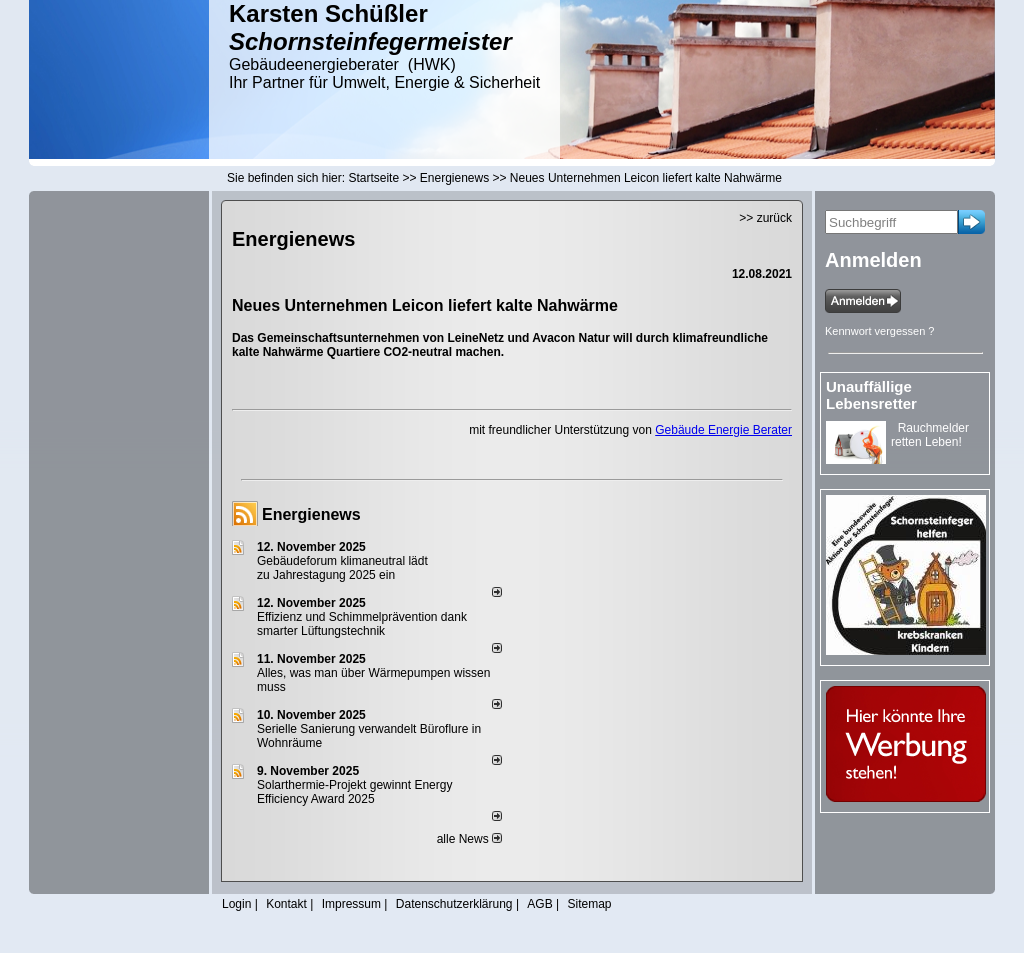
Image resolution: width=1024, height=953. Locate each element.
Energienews (311, 514)
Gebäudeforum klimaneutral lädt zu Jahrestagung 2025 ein (342, 568)
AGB (539, 904)
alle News (469, 839)
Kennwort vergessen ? (879, 331)
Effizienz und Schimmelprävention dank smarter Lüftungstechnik (362, 624)
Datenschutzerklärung (454, 904)
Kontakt (286, 904)
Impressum (351, 904)
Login (236, 904)
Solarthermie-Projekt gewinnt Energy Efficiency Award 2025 (354, 792)
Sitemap (589, 904)
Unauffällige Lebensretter (871, 395)
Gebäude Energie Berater (723, 430)
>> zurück (765, 218)
